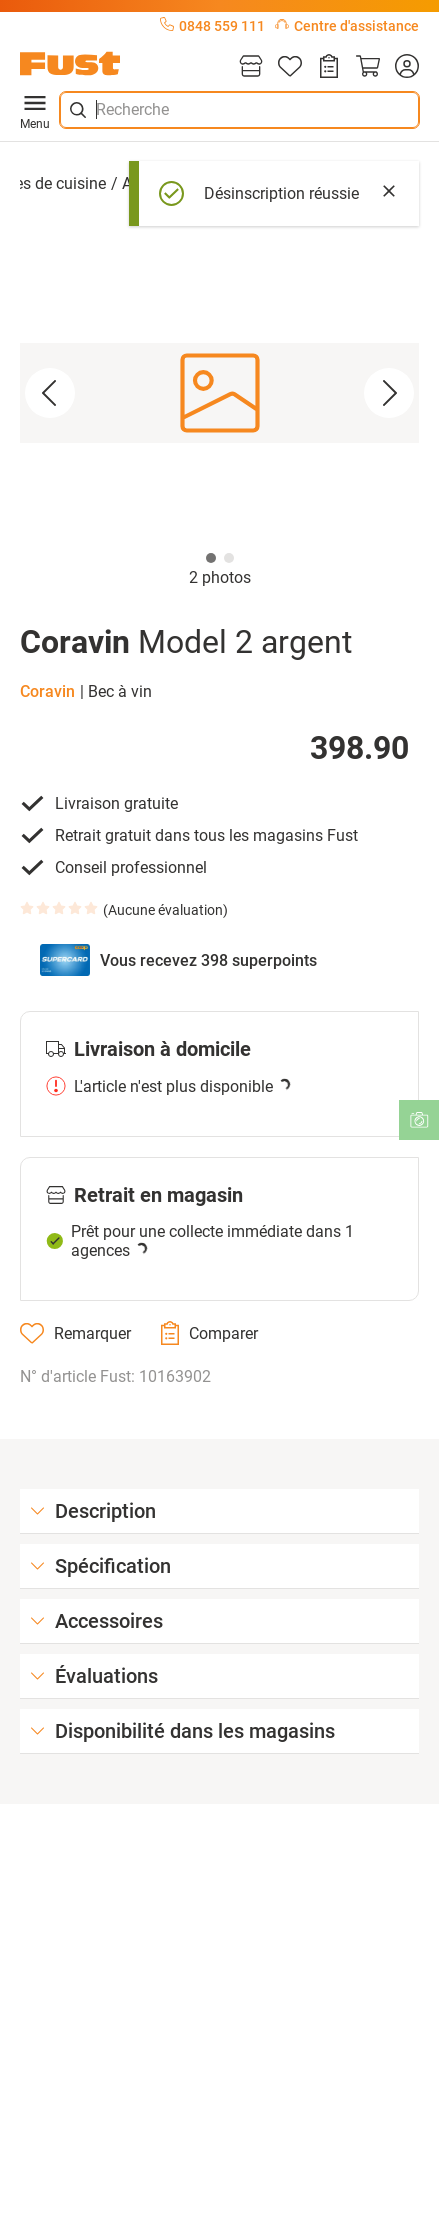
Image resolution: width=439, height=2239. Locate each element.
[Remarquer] (75, 1333)
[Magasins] (251, 67)
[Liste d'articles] (290, 67)
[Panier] (368, 67)
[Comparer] (209, 1333)
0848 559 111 (212, 26)
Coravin (47, 691)
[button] (219, 392)
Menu (35, 110)
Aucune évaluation (165, 910)
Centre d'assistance (347, 26)
